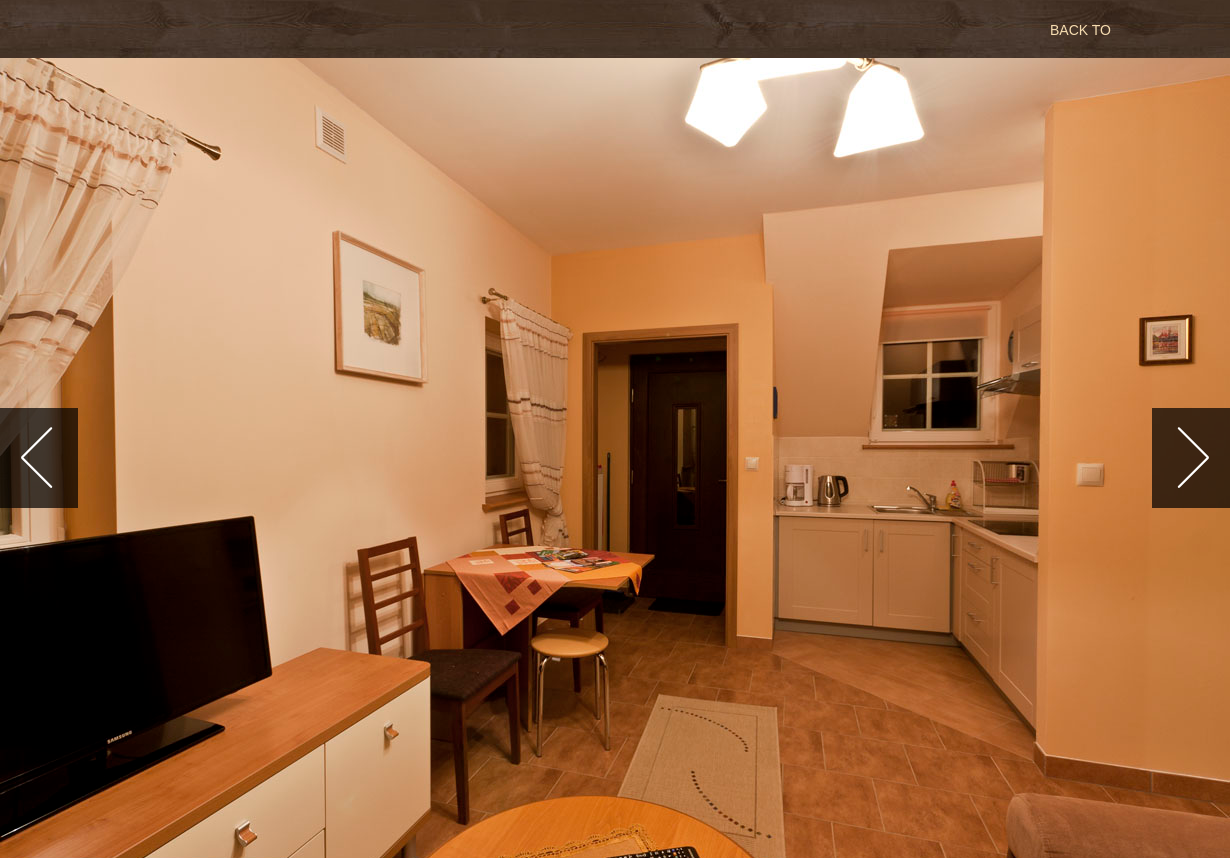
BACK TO (1080, 30)
